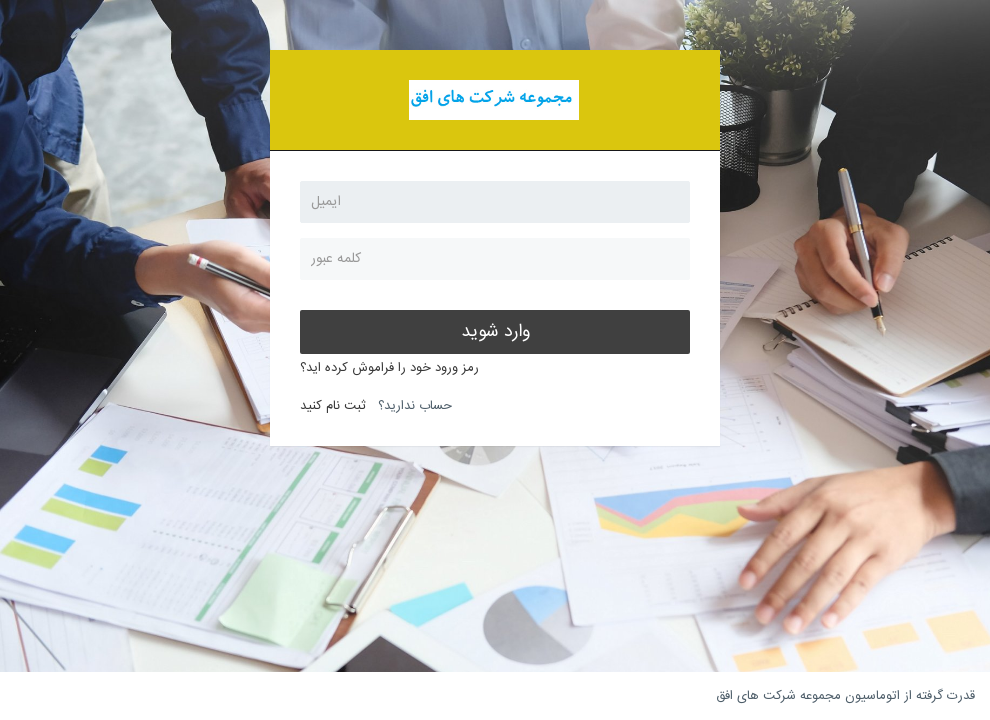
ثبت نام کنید (333, 406)
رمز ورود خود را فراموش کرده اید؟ (389, 368)
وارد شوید (495, 332)
